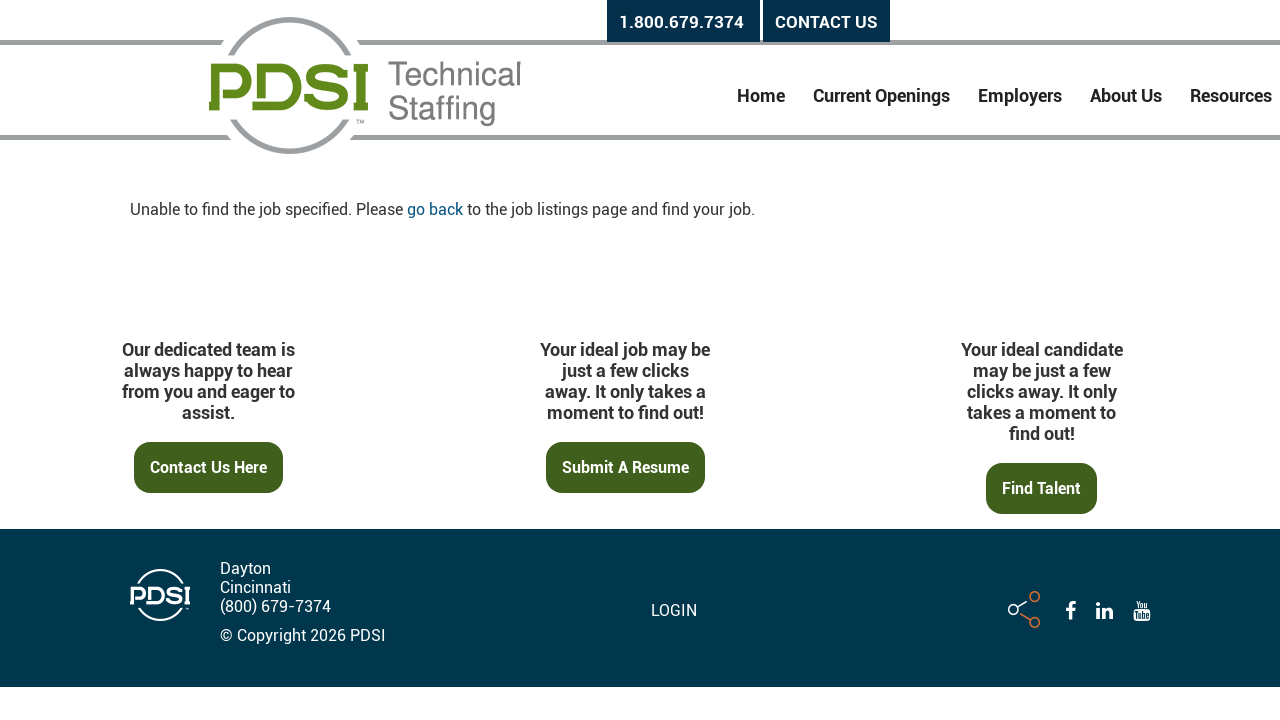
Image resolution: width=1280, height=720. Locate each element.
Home (761, 95)
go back (435, 209)
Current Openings (881, 95)
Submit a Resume (625, 467)
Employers (1020, 95)
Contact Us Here (208, 467)
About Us (1126, 95)
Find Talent (1041, 488)
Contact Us (826, 22)
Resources (1231, 95)
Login (674, 610)
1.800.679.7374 (681, 22)
